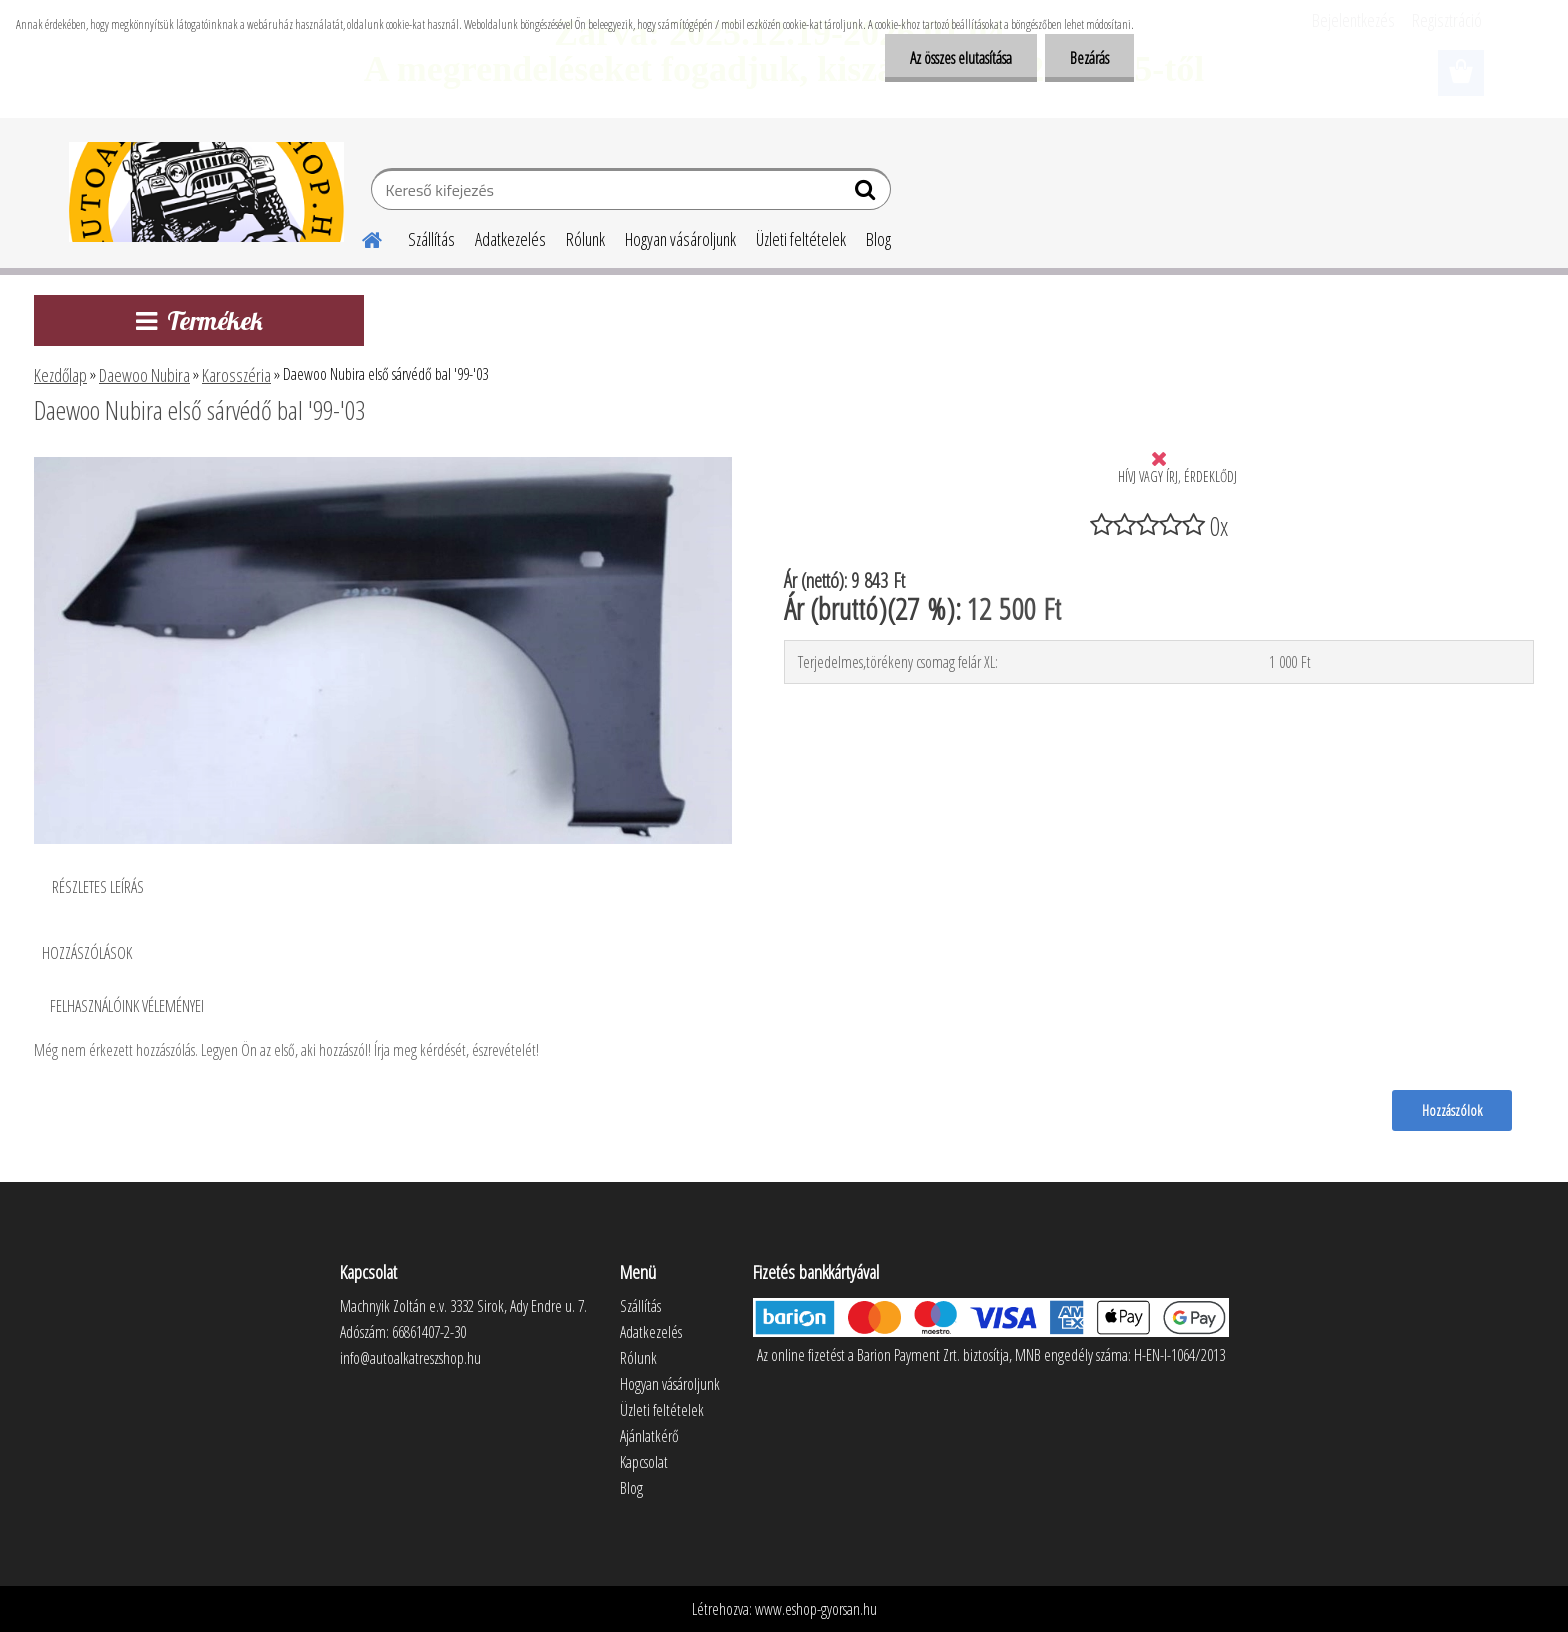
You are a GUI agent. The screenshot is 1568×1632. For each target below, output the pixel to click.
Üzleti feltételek (801, 239)
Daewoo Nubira (144, 375)
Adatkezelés (510, 239)
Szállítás (431, 239)
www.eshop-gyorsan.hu (816, 1609)
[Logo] (206, 192)
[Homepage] (360, 237)
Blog (878, 239)
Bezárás (1089, 58)
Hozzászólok (1452, 1110)
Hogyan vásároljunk (680, 239)
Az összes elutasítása (961, 58)
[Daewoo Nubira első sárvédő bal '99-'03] (383, 465)
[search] (867, 194)
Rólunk (585, 239)
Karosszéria (236, 375)
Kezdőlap (60, 375)
